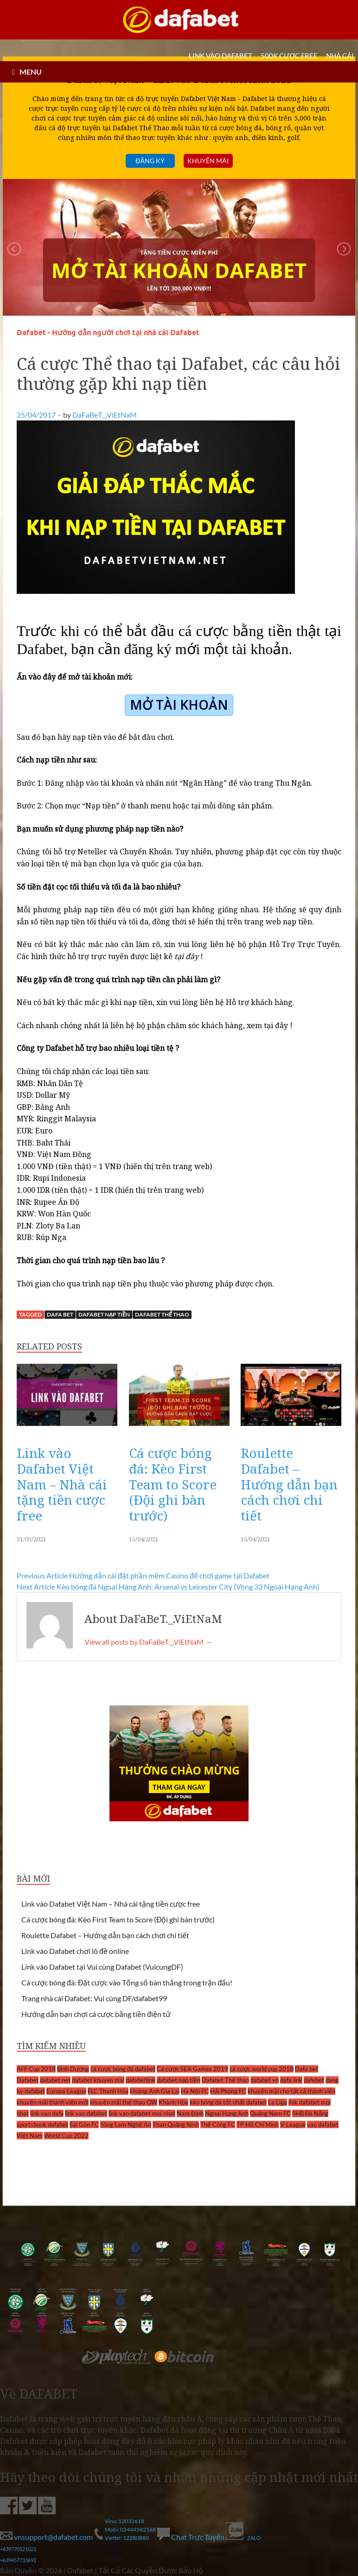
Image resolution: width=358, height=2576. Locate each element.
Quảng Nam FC (270, 2113)
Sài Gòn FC (84, 2124)
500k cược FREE (289, 55)
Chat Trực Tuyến (191, 2536)
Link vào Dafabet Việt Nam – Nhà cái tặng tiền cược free (62, 1484)
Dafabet (27, 2080)
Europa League (66, 2091)
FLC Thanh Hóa (108, 2091)
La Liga (277, 2102)
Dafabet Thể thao (162, 1314)
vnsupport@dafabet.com (47, 2536)
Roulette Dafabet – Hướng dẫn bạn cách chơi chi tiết (289, 1484)
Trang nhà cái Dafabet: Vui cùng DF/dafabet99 (94, 1998)
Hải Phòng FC (228, 2091)
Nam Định (190, 2113)
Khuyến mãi (208, 161)
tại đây (276, 1025)
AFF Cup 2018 (36, 2069)
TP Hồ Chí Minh (258, 2124)
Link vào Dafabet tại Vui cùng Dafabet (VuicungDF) (102, 1966)
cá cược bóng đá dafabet (122, 2069)
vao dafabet (323, 2124)
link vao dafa (47, 2113)
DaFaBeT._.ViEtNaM (104, 414)
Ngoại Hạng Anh (227, 2113)
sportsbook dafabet (42, 2124)
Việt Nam (30, 2135)
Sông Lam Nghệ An (125, 2124)
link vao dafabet (86, 2113)
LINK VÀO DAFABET (220, 55)
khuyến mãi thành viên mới (53, 2102)
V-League (293, 2124)
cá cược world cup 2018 (262, 2069)
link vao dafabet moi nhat (142, 2113)
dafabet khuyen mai (98, 2080)
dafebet (314, 2080)
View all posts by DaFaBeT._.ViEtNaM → (148, 1641)
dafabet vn (264, 2080)
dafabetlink (140, 2080)
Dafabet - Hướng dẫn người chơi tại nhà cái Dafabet (108, 332)
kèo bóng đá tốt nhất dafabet (228, 2102)
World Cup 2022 (66, 2135)
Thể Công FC (217, 2124)
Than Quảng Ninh (176, 2124)
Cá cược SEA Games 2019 (192, 2069)
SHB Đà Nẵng (310, 2113)
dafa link (291, 2080)
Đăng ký (149, 161)
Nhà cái (340, 55)
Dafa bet (60, 1314)
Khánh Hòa (173, 2102)
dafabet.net (55, 2080)
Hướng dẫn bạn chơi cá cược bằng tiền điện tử (96, 2014)
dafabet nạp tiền (104, 1314)
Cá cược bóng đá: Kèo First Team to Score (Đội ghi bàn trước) (173, 1484)
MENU (30, 71)
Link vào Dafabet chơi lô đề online (75, 1950)
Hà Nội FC (195, 2091)
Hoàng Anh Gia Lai (154, 2091)
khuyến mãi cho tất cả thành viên (291, 2091)
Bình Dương (73, 2069)
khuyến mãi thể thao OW (123, 2102)
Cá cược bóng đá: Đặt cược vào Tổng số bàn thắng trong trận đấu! (126, 1982)
